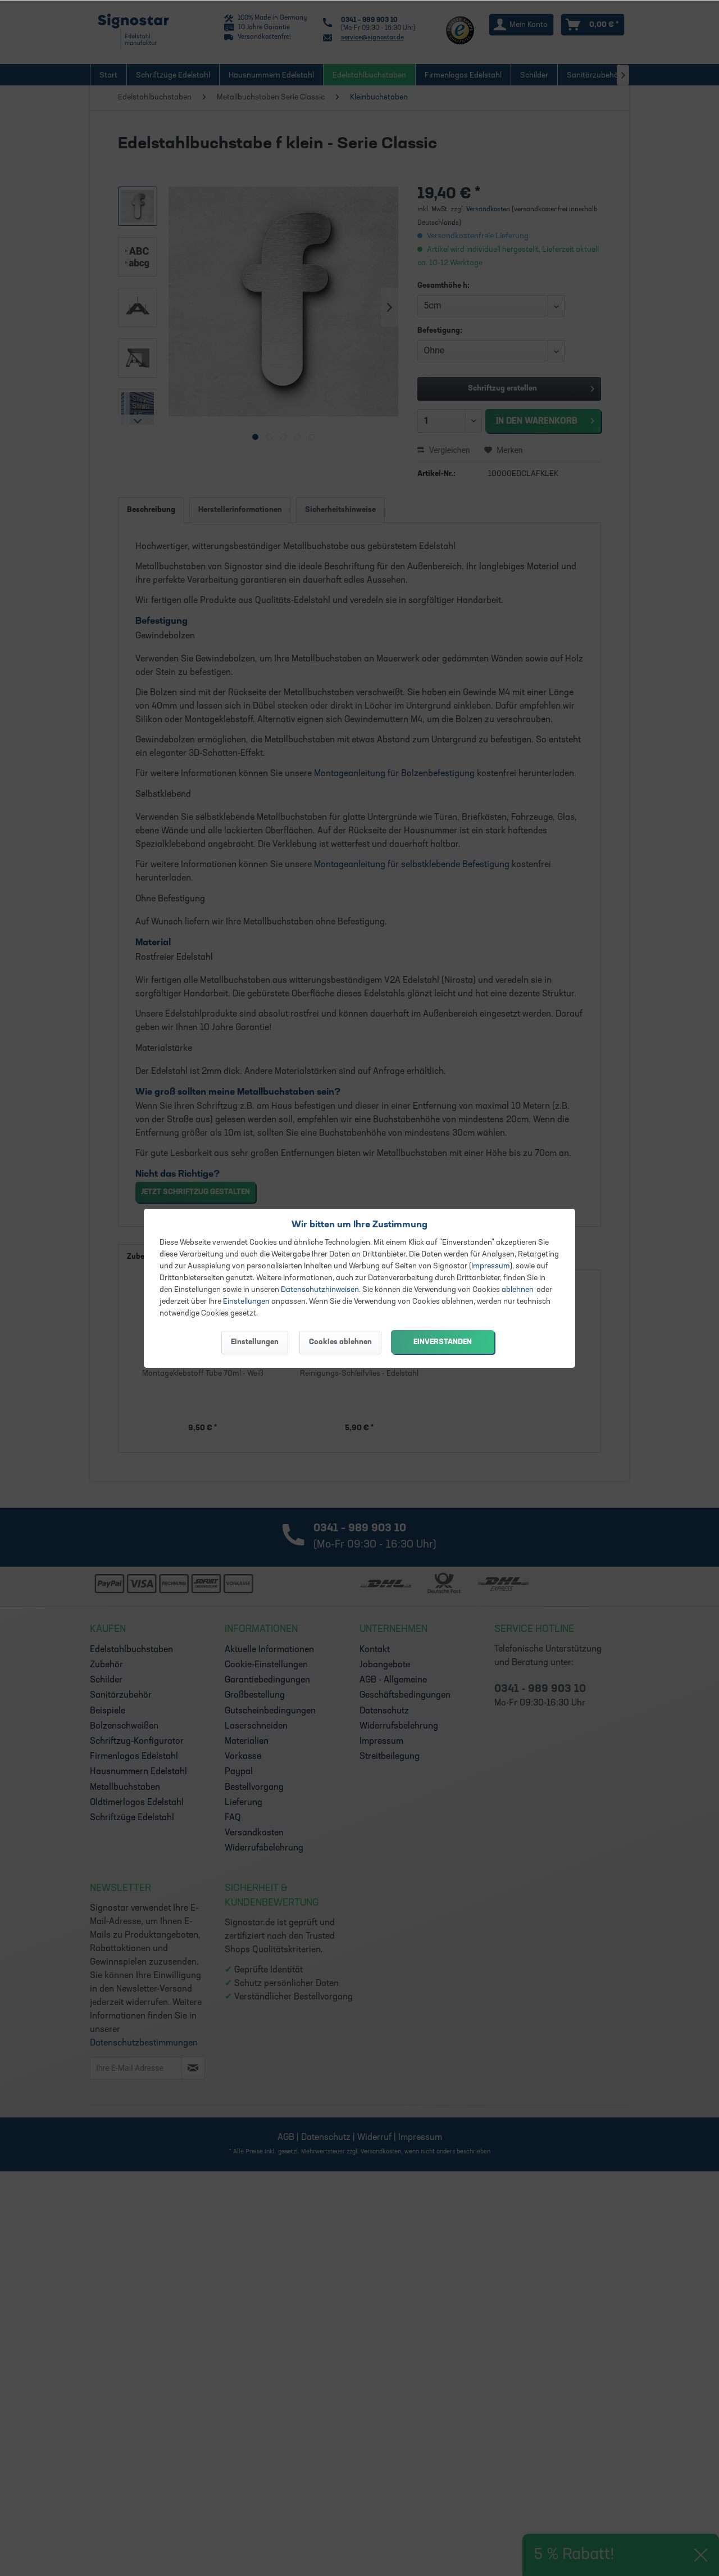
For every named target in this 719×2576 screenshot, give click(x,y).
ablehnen (518, 1290)
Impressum (490, 1266)
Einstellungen (246, 1302)
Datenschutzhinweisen (320, 1290)
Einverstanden (442, 1342)
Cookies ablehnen (340, 1342)
